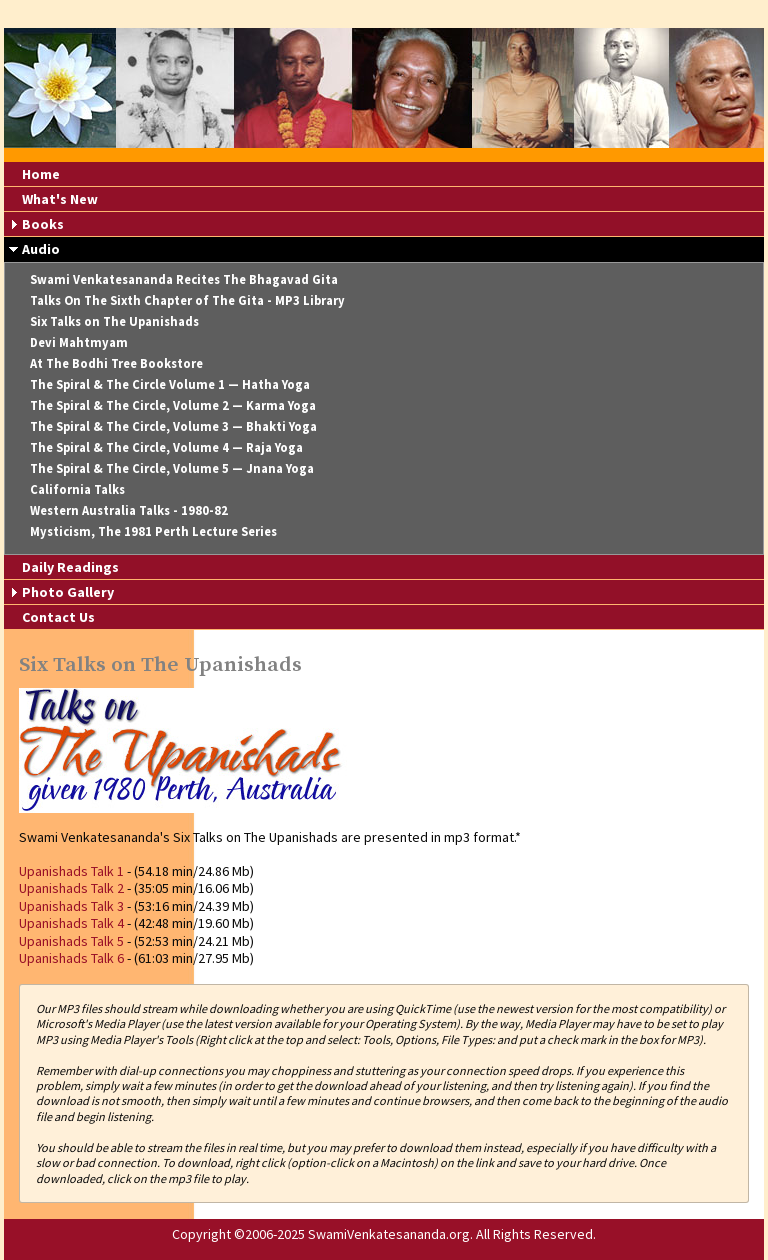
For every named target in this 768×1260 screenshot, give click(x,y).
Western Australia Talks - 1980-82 (129, 510)
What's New (60, 199)
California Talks (77, 489)
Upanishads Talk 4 (71, 923)
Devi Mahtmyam (79, 342)
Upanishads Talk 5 (71, 941)
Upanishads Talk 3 (71, 906)
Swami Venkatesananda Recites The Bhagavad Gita (184, 279)
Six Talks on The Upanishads (114, 321)
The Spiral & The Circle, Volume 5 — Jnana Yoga (172, 468)
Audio (41, 249)
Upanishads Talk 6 (71, 958)
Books (43, 224)
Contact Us (58, 617)
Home (41, 174)
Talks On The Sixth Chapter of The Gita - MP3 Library (187, 300)
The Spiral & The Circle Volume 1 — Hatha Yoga (170, 384)
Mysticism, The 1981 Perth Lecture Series (153, 531)
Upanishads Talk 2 (71, 888)
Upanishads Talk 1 (71, 871)
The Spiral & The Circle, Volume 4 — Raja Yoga (166, 447)
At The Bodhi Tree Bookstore (116, 363)
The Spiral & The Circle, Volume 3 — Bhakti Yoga (173, 426)
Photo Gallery (68, 592)
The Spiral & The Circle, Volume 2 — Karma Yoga (173, 405)
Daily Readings (70, 567)
